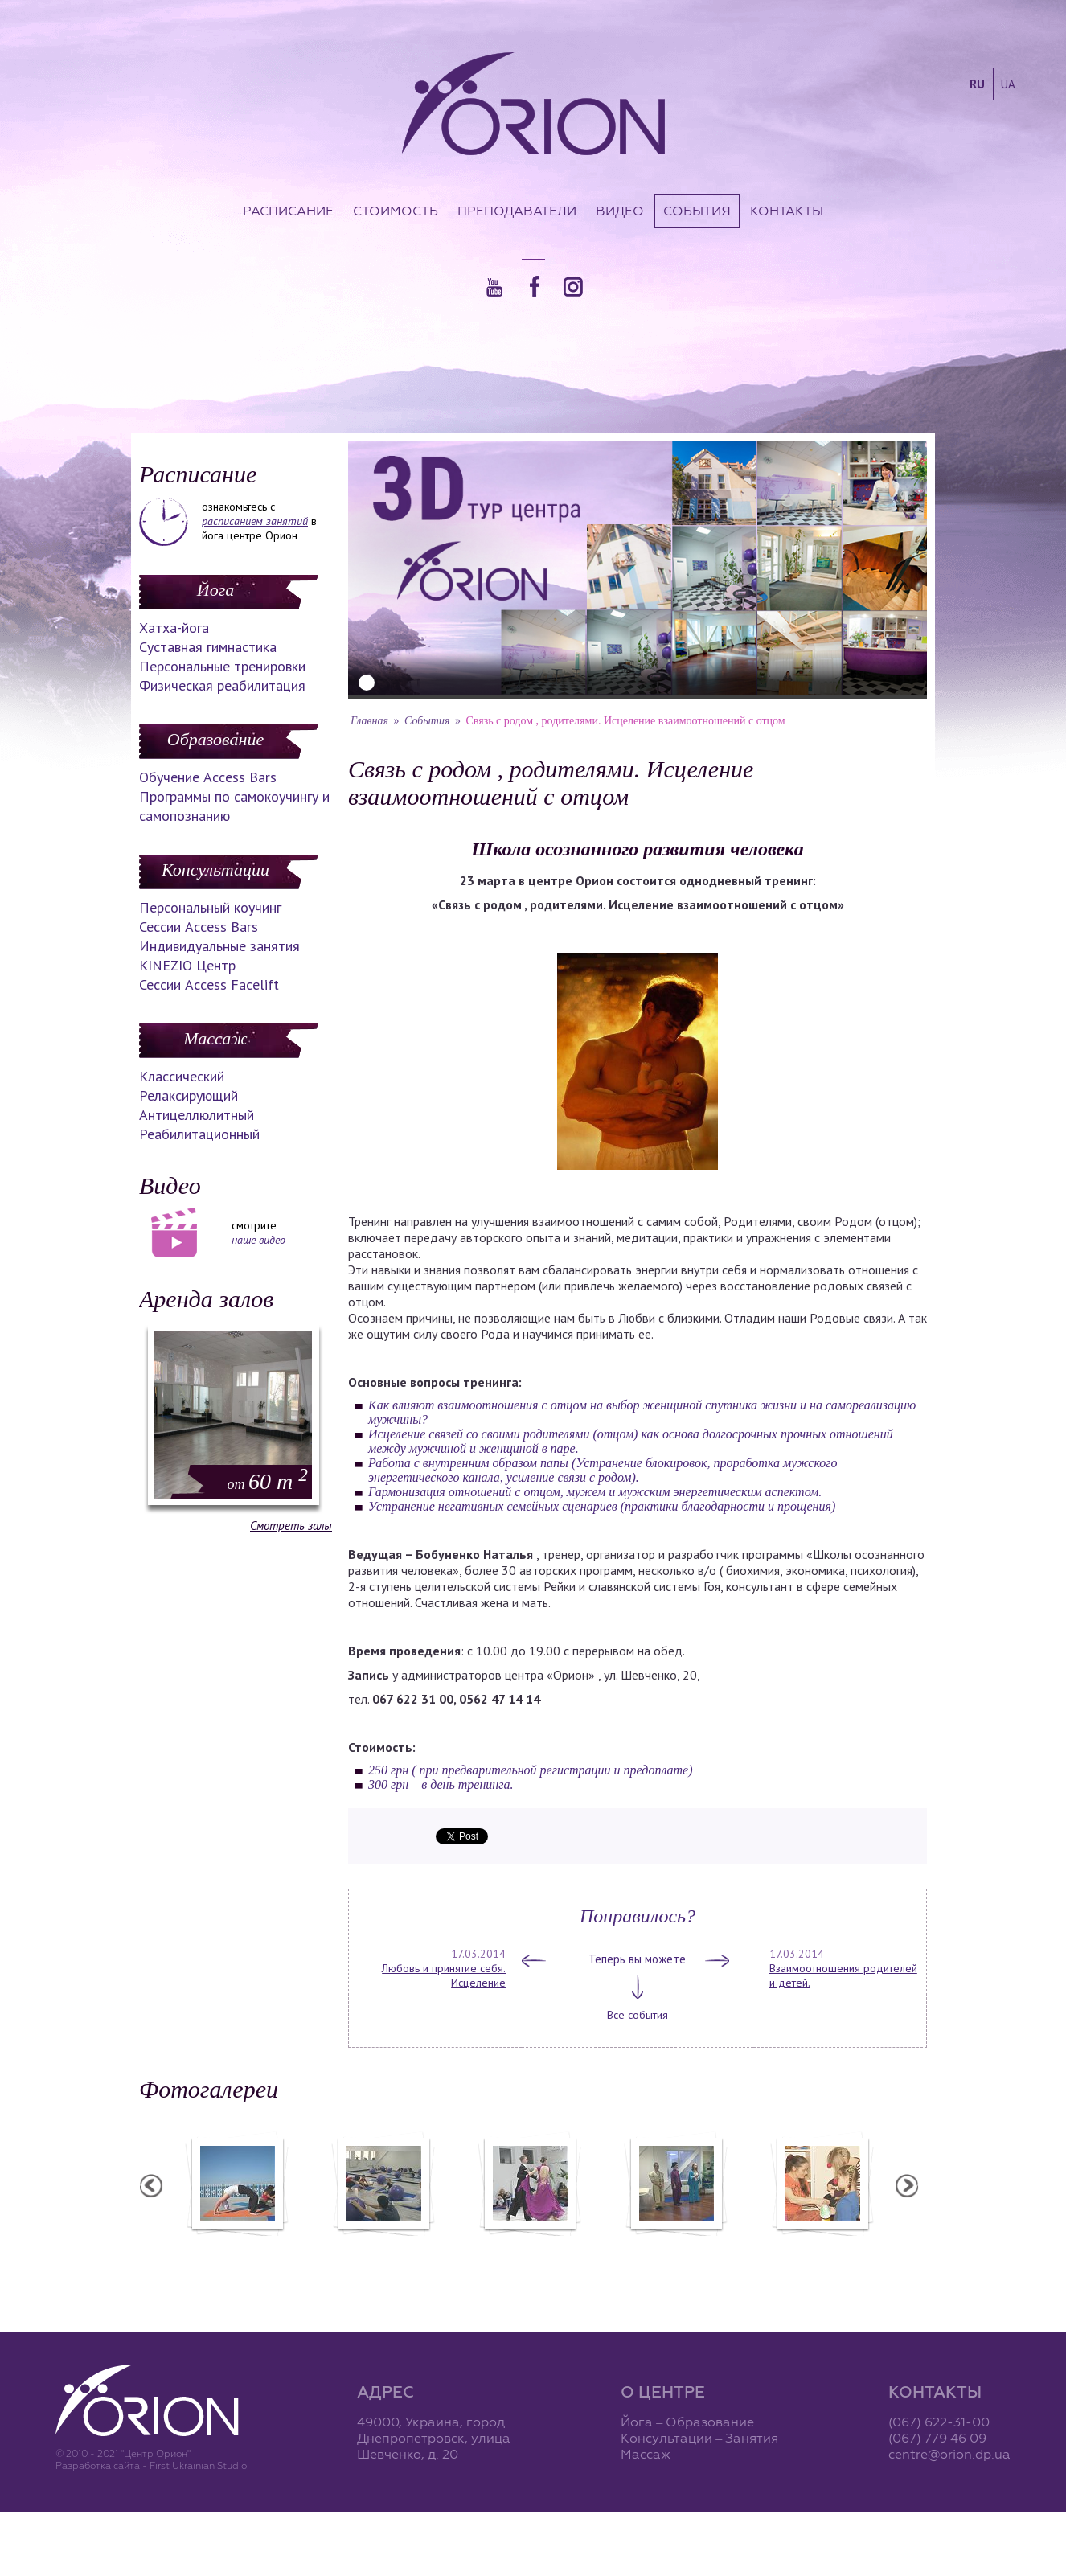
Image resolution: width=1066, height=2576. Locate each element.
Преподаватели (516, 211)
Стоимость (395, 211)
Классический (181, 1076)
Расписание (288, 211)
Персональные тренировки (222, 666)
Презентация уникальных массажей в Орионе (675, 2253)
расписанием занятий (255, 521)
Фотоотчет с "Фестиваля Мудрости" (383, 2253)
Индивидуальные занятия (219, 946)
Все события (637, 2015)
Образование (215, 739)
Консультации (215, 869)
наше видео (258, 1240)
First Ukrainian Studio (198, 2465)
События (697, 211)
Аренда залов (206, 1299)
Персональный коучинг (210, 907)
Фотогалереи (208, 2089)
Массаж (215, 1038)
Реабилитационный (199, 1134)
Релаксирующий (188, 1095)
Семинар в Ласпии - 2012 (236, 2246)
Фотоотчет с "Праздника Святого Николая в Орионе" (529, 2253)
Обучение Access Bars (208, 777)
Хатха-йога (174, 627)
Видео (620, 211)
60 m (268, 1481)
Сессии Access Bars (198, 926)
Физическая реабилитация (222, 685)
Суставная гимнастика (208, 647)
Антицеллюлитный (196, 1114)
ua (1008, 84)
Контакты (786, 211)
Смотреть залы (291, 1525)
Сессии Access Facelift (209, 984)
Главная (369, 721)
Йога (215, 590)
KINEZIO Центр (187, 965)
